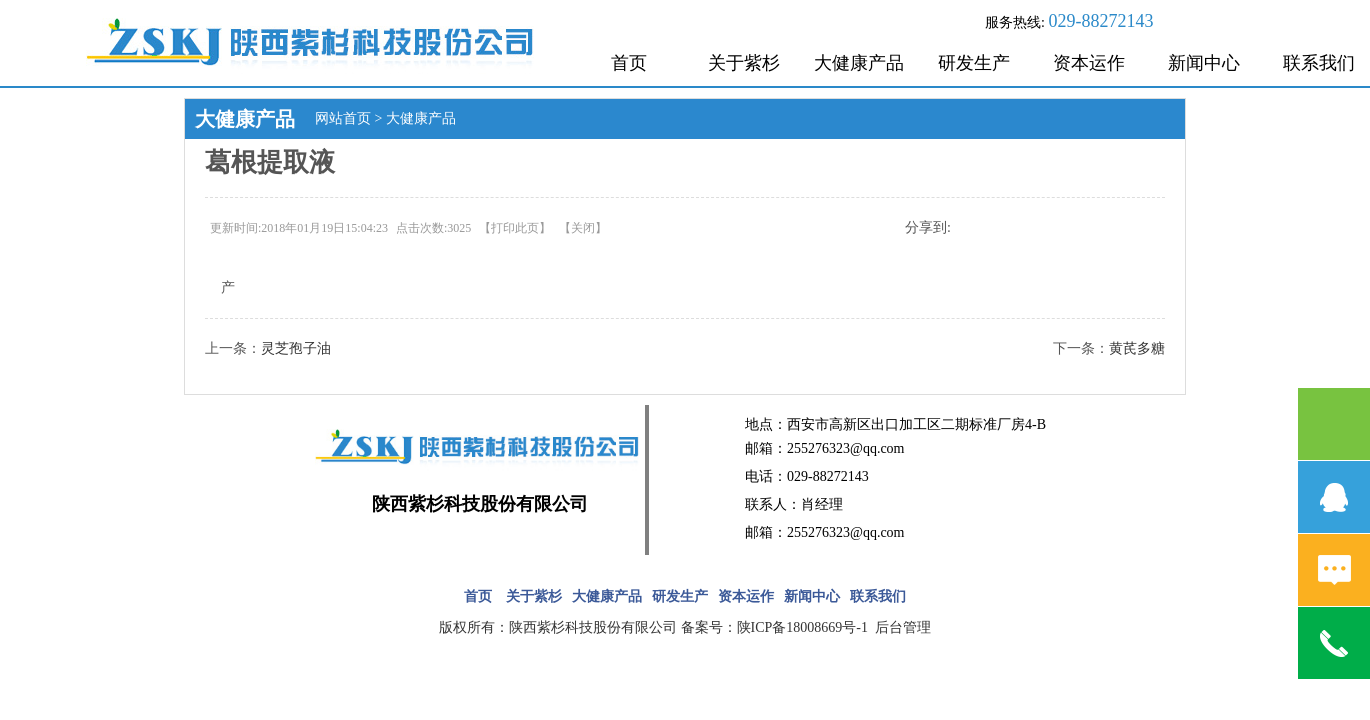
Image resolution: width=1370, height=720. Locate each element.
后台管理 (903, 627)
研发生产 (974, 63)
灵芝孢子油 (296, 348)
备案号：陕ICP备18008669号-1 (776, 627)
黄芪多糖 (1137, 348)
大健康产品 (859, 63)
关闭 (583, 228)
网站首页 (343, 118)
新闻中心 (1204, 63)
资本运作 (1089, 63)
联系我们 (878, 596)
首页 (629, 63)
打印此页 (515, 228)
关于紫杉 (744, 63)
